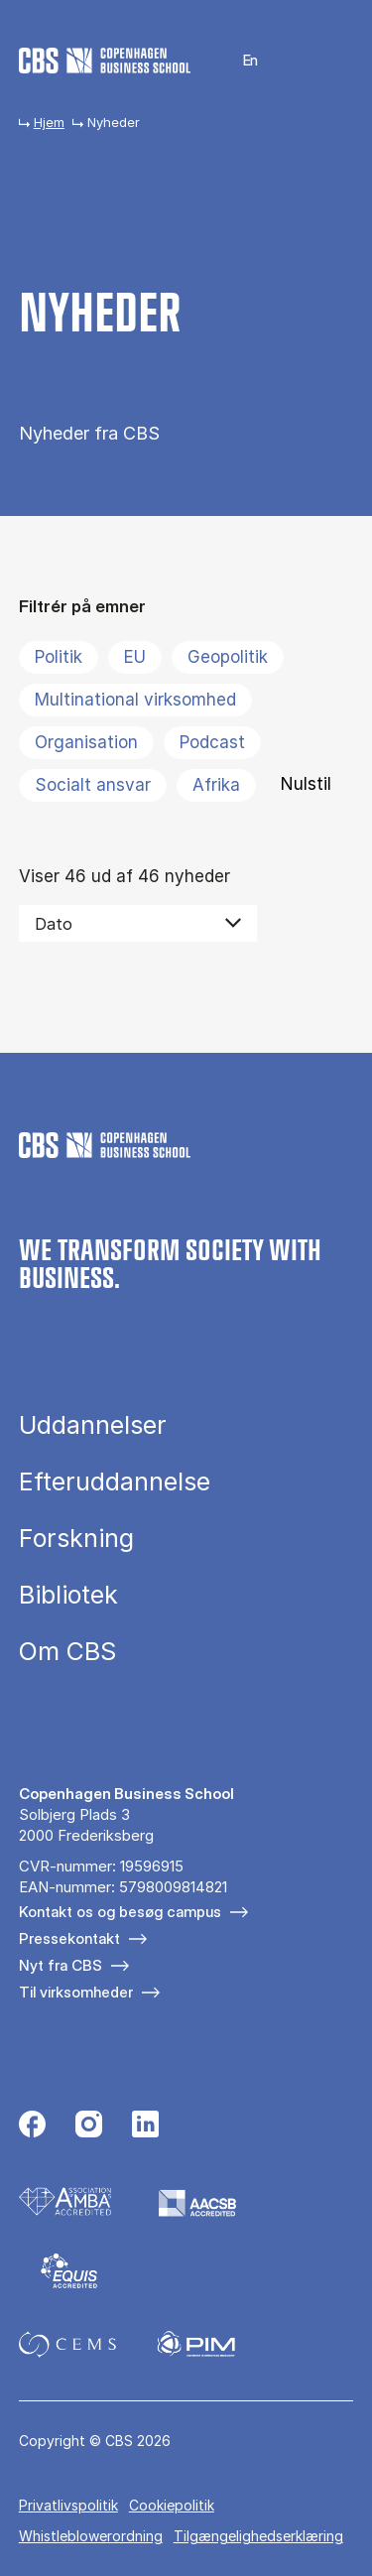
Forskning (76, 1538)
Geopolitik (227, 657)
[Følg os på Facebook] (32, 2126)
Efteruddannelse (114, 1482)
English (238, 61)
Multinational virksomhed (135, 699)
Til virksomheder (76, 1992)
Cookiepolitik (171, 2505)
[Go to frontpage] (104, 60)
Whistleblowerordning (91, 2535)
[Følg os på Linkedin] (145, 2126)
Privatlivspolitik (68, 2505)
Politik (58, 657)
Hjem (49, 122)
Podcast (212, 742)
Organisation (86, 742)
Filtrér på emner (82, 606)
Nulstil (306, 784)
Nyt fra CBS (60, 1965)
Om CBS (67, 1651)
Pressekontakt (69, 1938)
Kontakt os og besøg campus (120, 1911)
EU (135, 657)
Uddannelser (93, 1425)
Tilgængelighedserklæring (258, 2535)
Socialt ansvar (93, 785)
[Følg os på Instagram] (88, 2126)
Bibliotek (68, 1595)
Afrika (216, 785)
